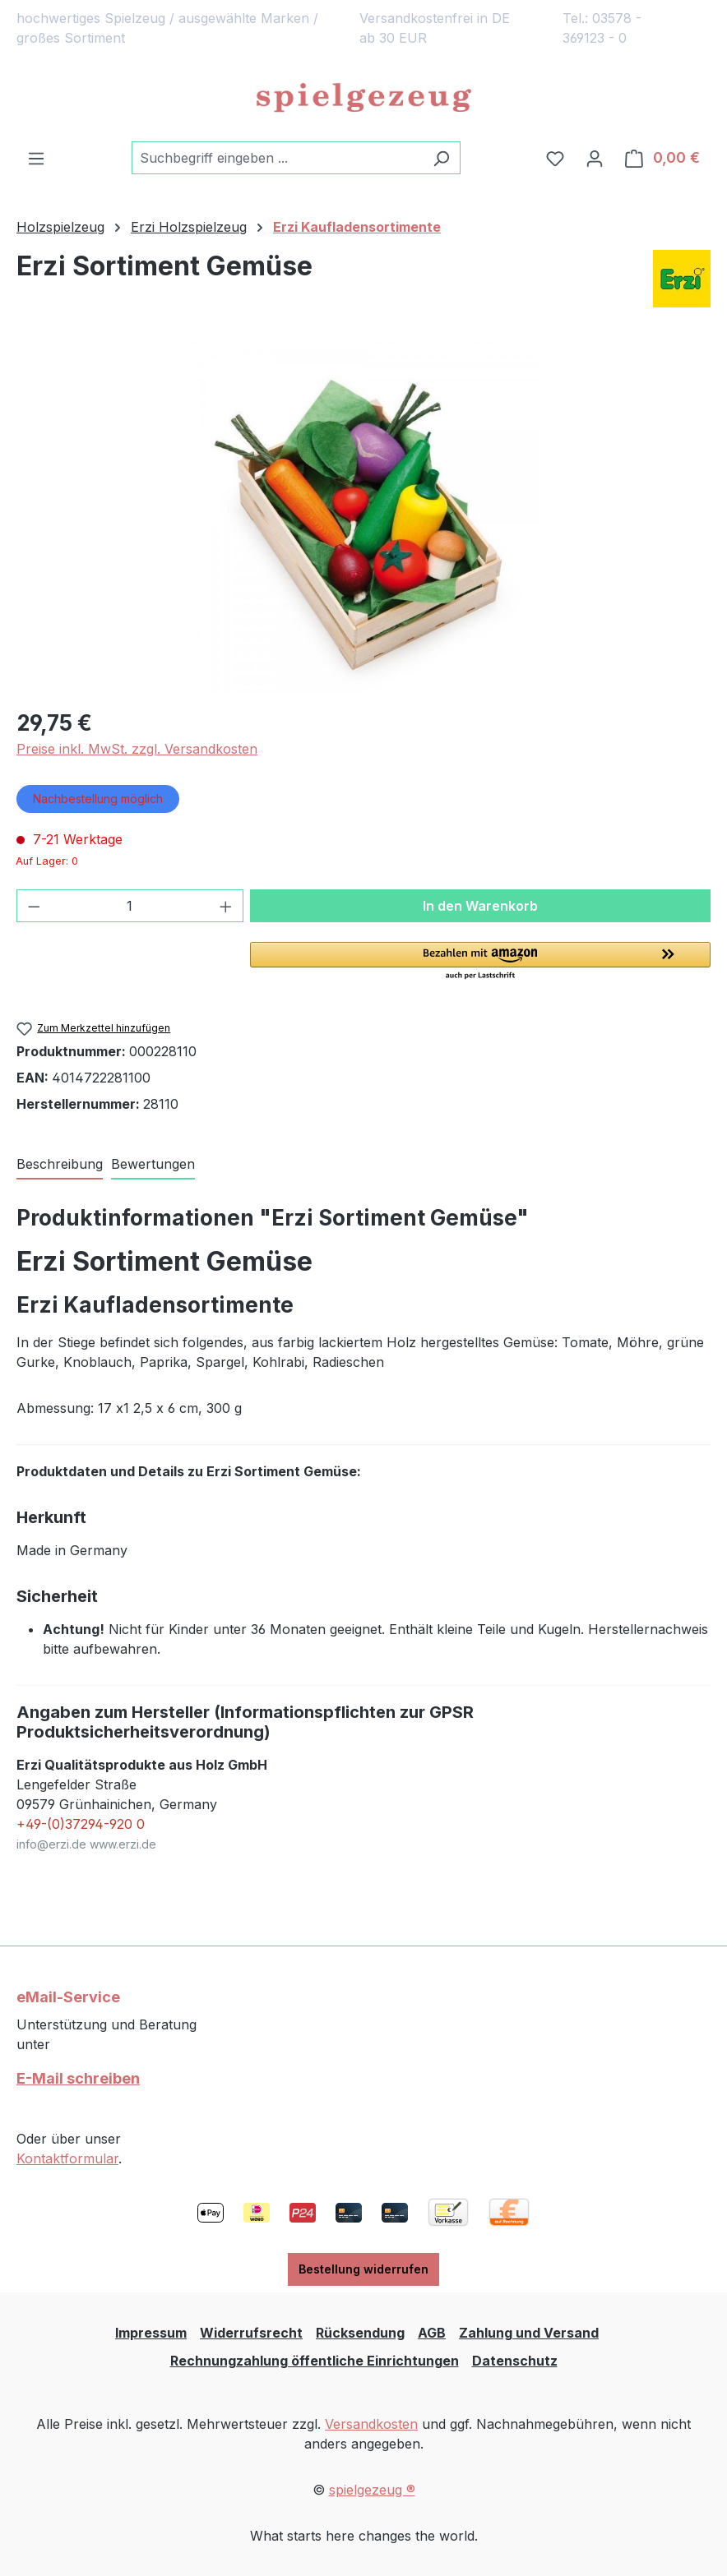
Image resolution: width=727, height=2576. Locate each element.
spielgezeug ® (372, 2489)
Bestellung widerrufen (363, 2269)
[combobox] (277, 157)
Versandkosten (371, 2424)
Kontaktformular (67, 2158)
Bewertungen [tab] (153, 1164)
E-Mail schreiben (78, 2078)
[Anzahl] (130, 905)
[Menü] (36, 157)
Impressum (151, 2332)
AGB (432, 2332)
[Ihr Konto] (594, 157)
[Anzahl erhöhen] (226, 905)
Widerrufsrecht (251, 2332)
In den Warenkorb (480, 906)
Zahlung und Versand (529, 2332)
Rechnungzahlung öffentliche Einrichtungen (314, 2360)
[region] (363, 517)
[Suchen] (441, 157)
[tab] (59, 1165)
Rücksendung (360, 2332)
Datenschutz (515, 2360)
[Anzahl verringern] (33, 905)
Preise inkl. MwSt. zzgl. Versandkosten (136, 749)
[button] (480, 961)
